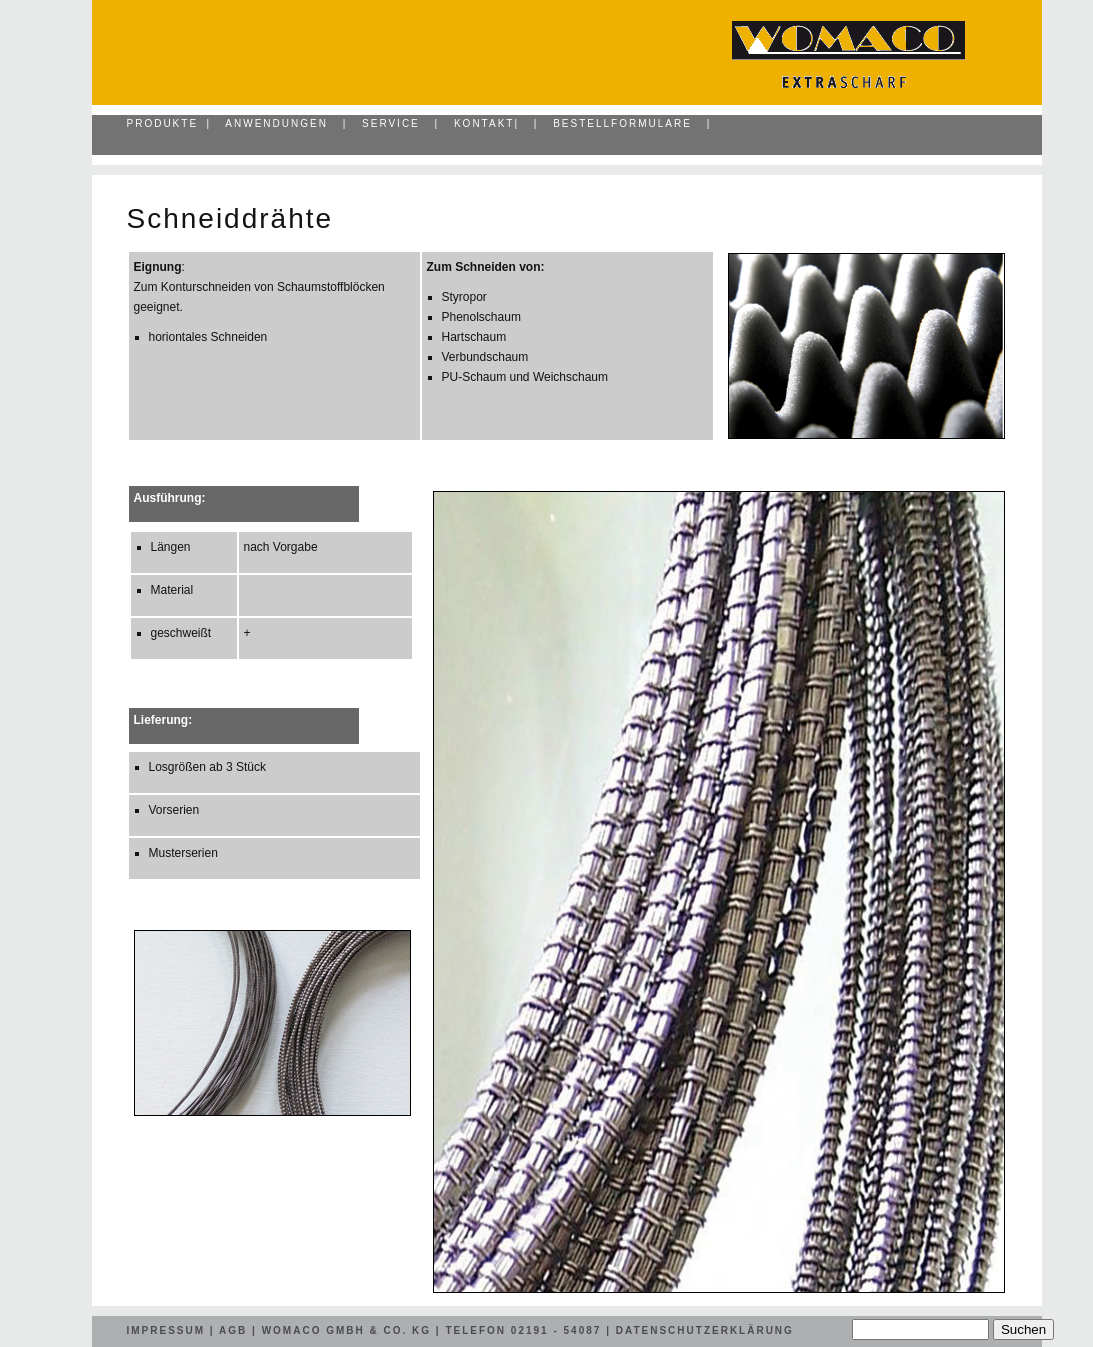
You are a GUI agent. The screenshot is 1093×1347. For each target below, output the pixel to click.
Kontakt (484, 123)
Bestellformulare (622, 123)
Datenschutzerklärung (705, 1330)
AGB (233, 1330)
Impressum (166, 1330)
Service (391, 123)
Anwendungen (276, 123)
